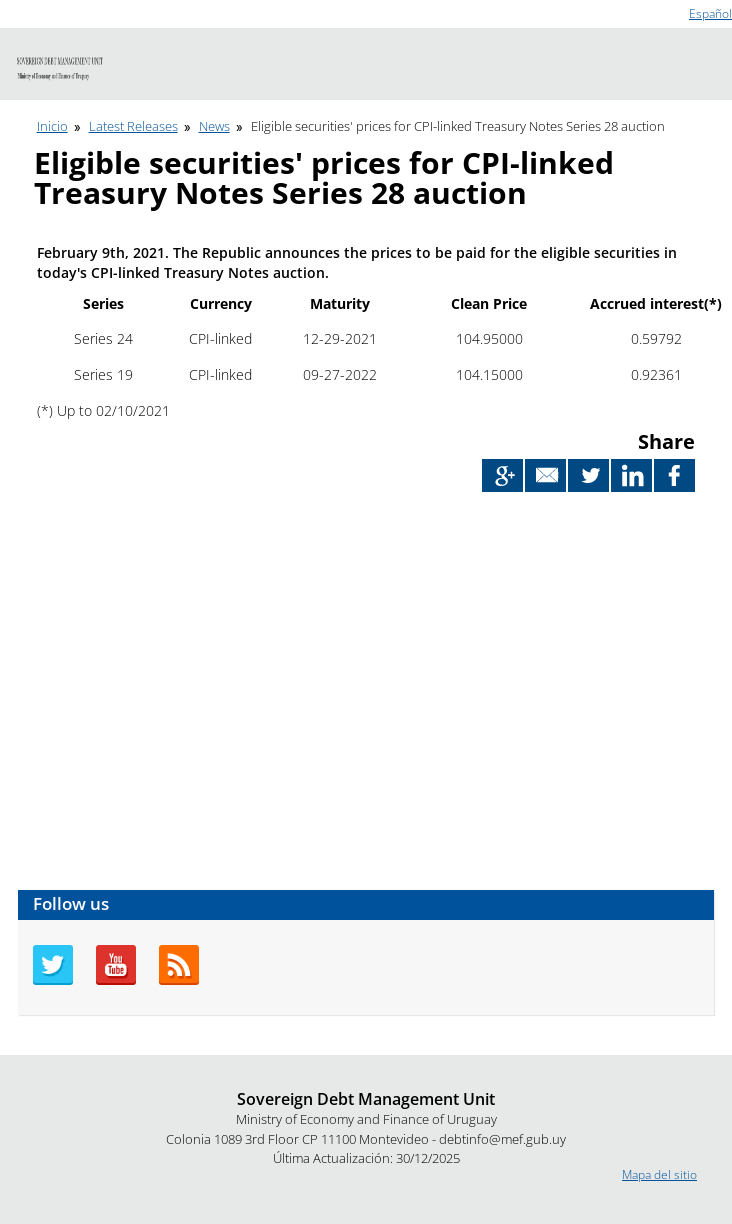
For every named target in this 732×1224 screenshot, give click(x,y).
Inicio (52, 126)
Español (710, 13)
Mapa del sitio (659, 1174)
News (214, 126)
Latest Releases (133, 126)
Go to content (37, 8)
